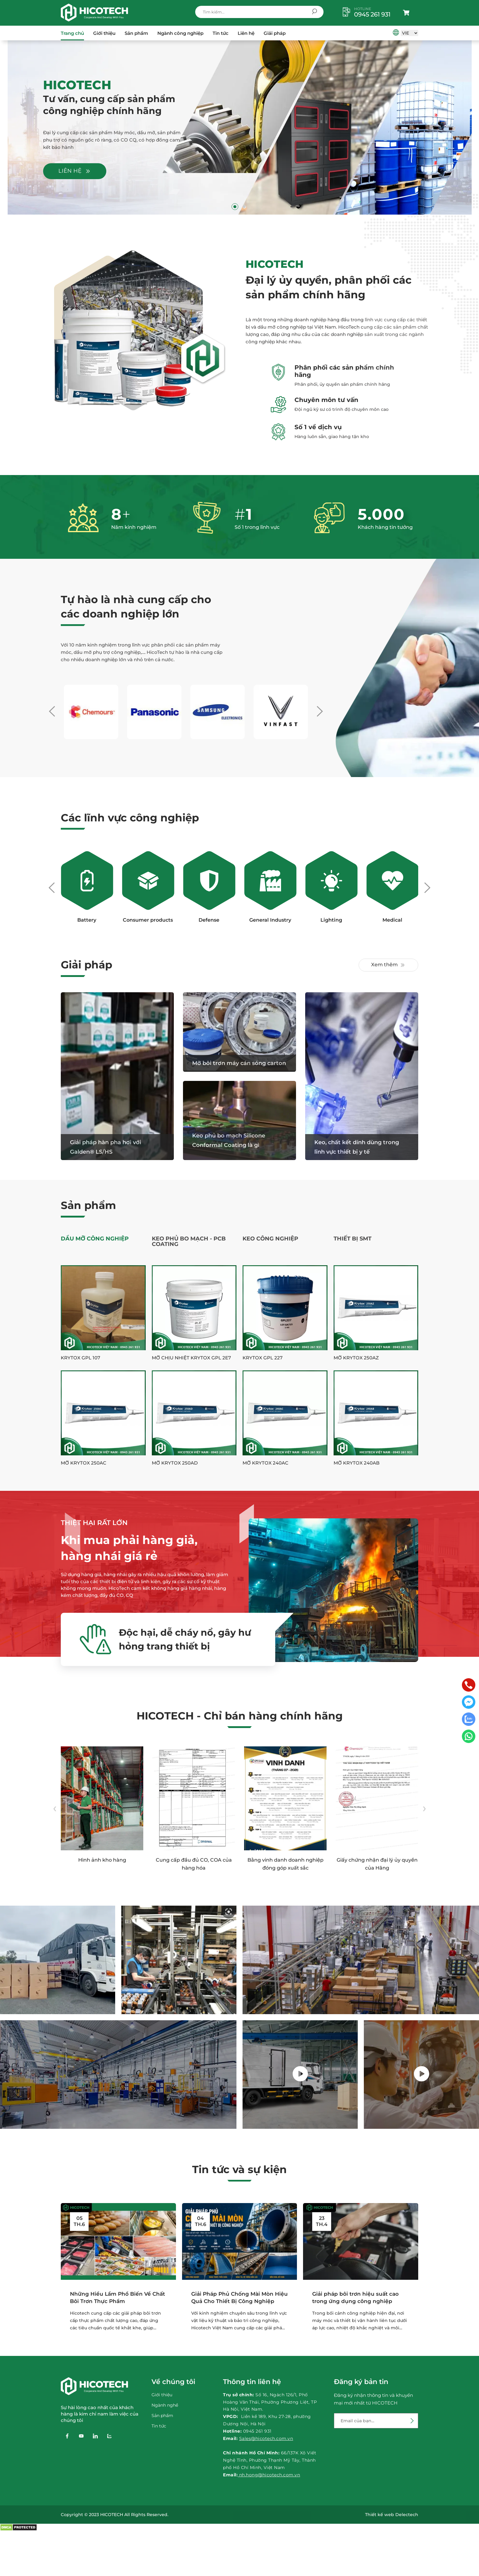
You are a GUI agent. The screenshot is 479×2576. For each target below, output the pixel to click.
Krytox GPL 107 (80, 1358)
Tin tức (221, 33)
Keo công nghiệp (270, 1238)
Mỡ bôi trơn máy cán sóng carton (239, 1063)
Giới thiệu (104, 33)
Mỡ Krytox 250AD (175, 1463)
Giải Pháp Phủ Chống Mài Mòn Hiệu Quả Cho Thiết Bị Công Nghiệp (239, 2297)
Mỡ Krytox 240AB (356, 1463)
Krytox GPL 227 (263, 1358)
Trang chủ (72, 33)
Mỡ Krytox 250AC (83, 1463)
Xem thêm (388, 965)
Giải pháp (275, 33)
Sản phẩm (136, 33)
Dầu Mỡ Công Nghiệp (95, 1238)
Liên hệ (246, 33)
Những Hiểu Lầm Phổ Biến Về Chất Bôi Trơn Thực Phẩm (117, 2297)
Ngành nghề (165, 2405)
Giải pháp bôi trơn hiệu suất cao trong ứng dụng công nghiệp (355, 2297)
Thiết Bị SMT (352, 1238)
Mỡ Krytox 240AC (265, 1463)
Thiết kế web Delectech (391, 2514)
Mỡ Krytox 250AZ (356, 1358)
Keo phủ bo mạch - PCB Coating (189, 1241)
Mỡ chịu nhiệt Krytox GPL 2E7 (191, 1358)
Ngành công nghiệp (180, 33)
